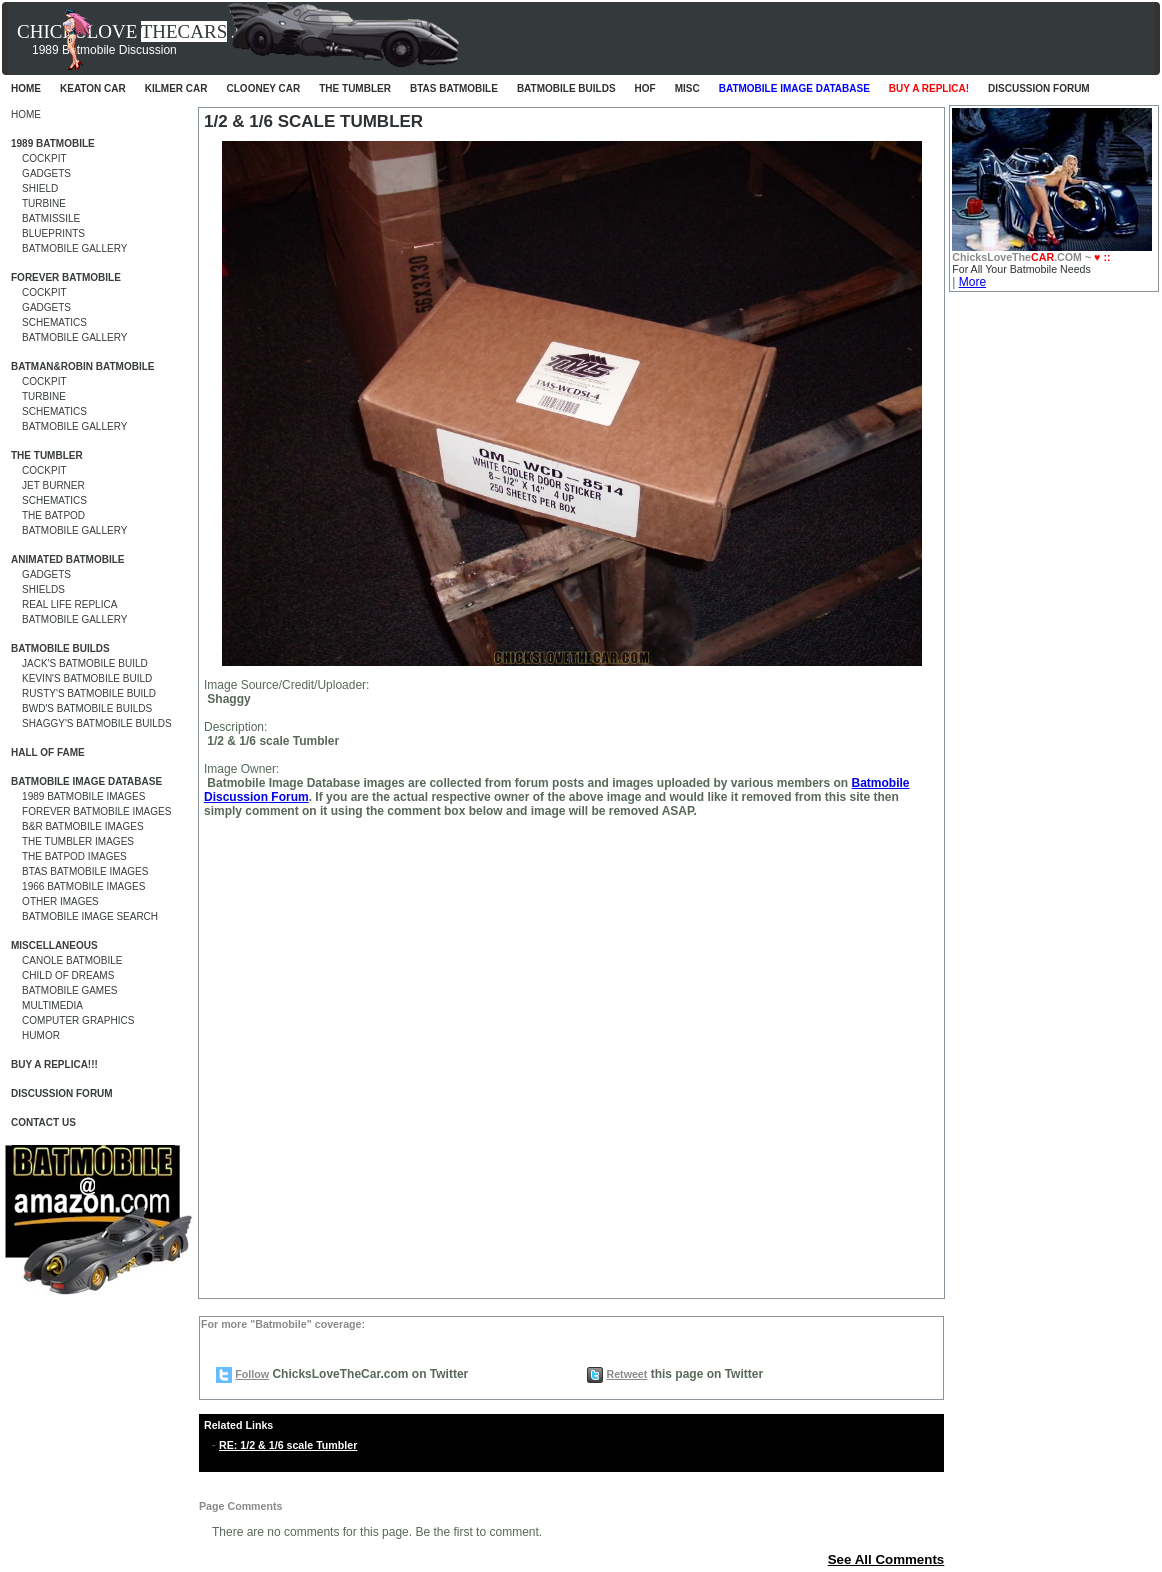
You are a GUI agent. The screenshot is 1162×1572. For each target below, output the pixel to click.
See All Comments (886, 1559)
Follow (252, 1374)
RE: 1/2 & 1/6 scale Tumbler (288, 1445)
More (972, 282)
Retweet (626, 1374)
